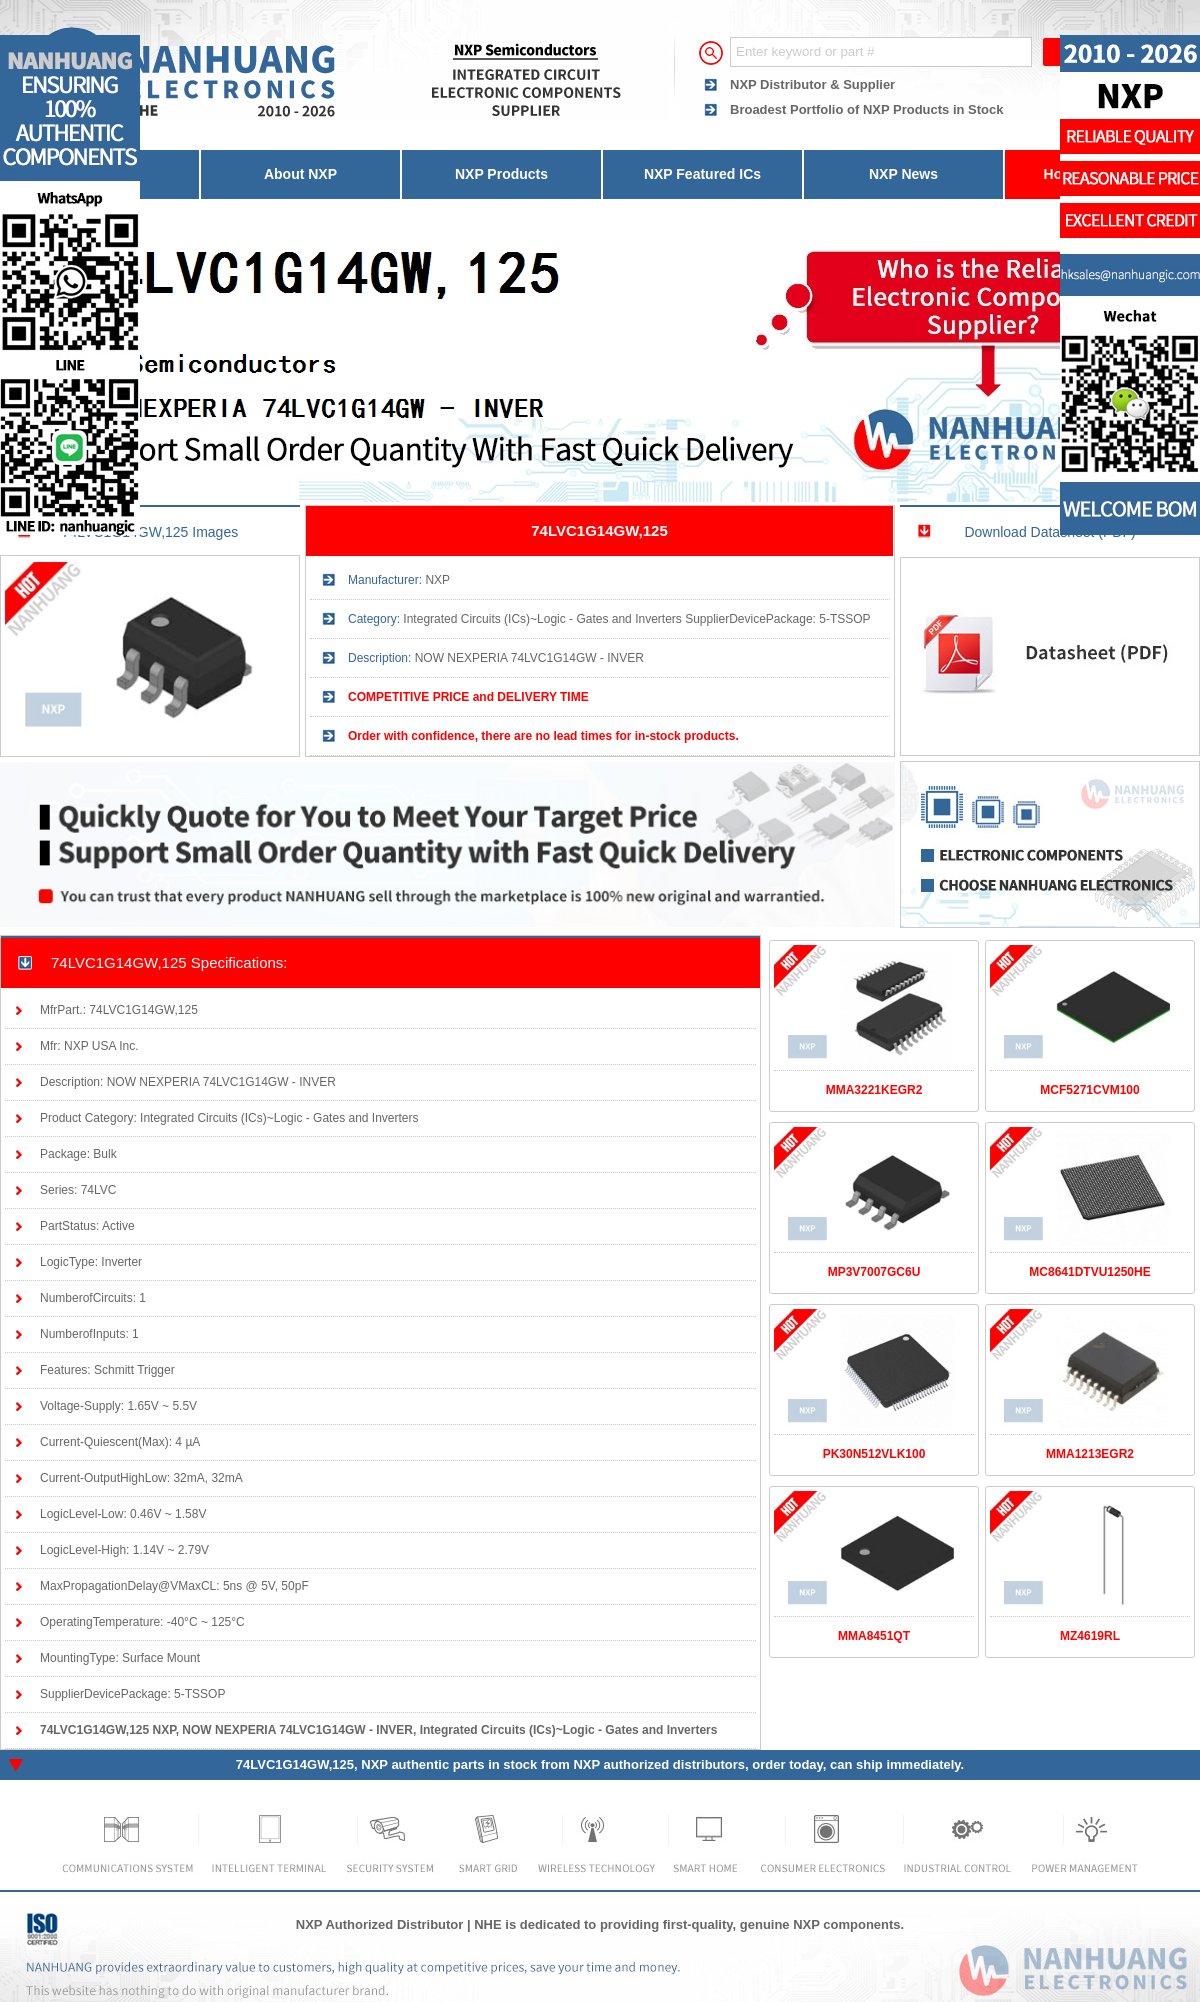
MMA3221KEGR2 (874, 1090)
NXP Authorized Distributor (380, 1924)
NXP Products (501, 174)
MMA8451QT (874, 1636)
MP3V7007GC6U (874, 1272)
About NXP (300, 174)
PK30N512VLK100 (874, 1454)
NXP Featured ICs (702, 174)
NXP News (903, 174)
